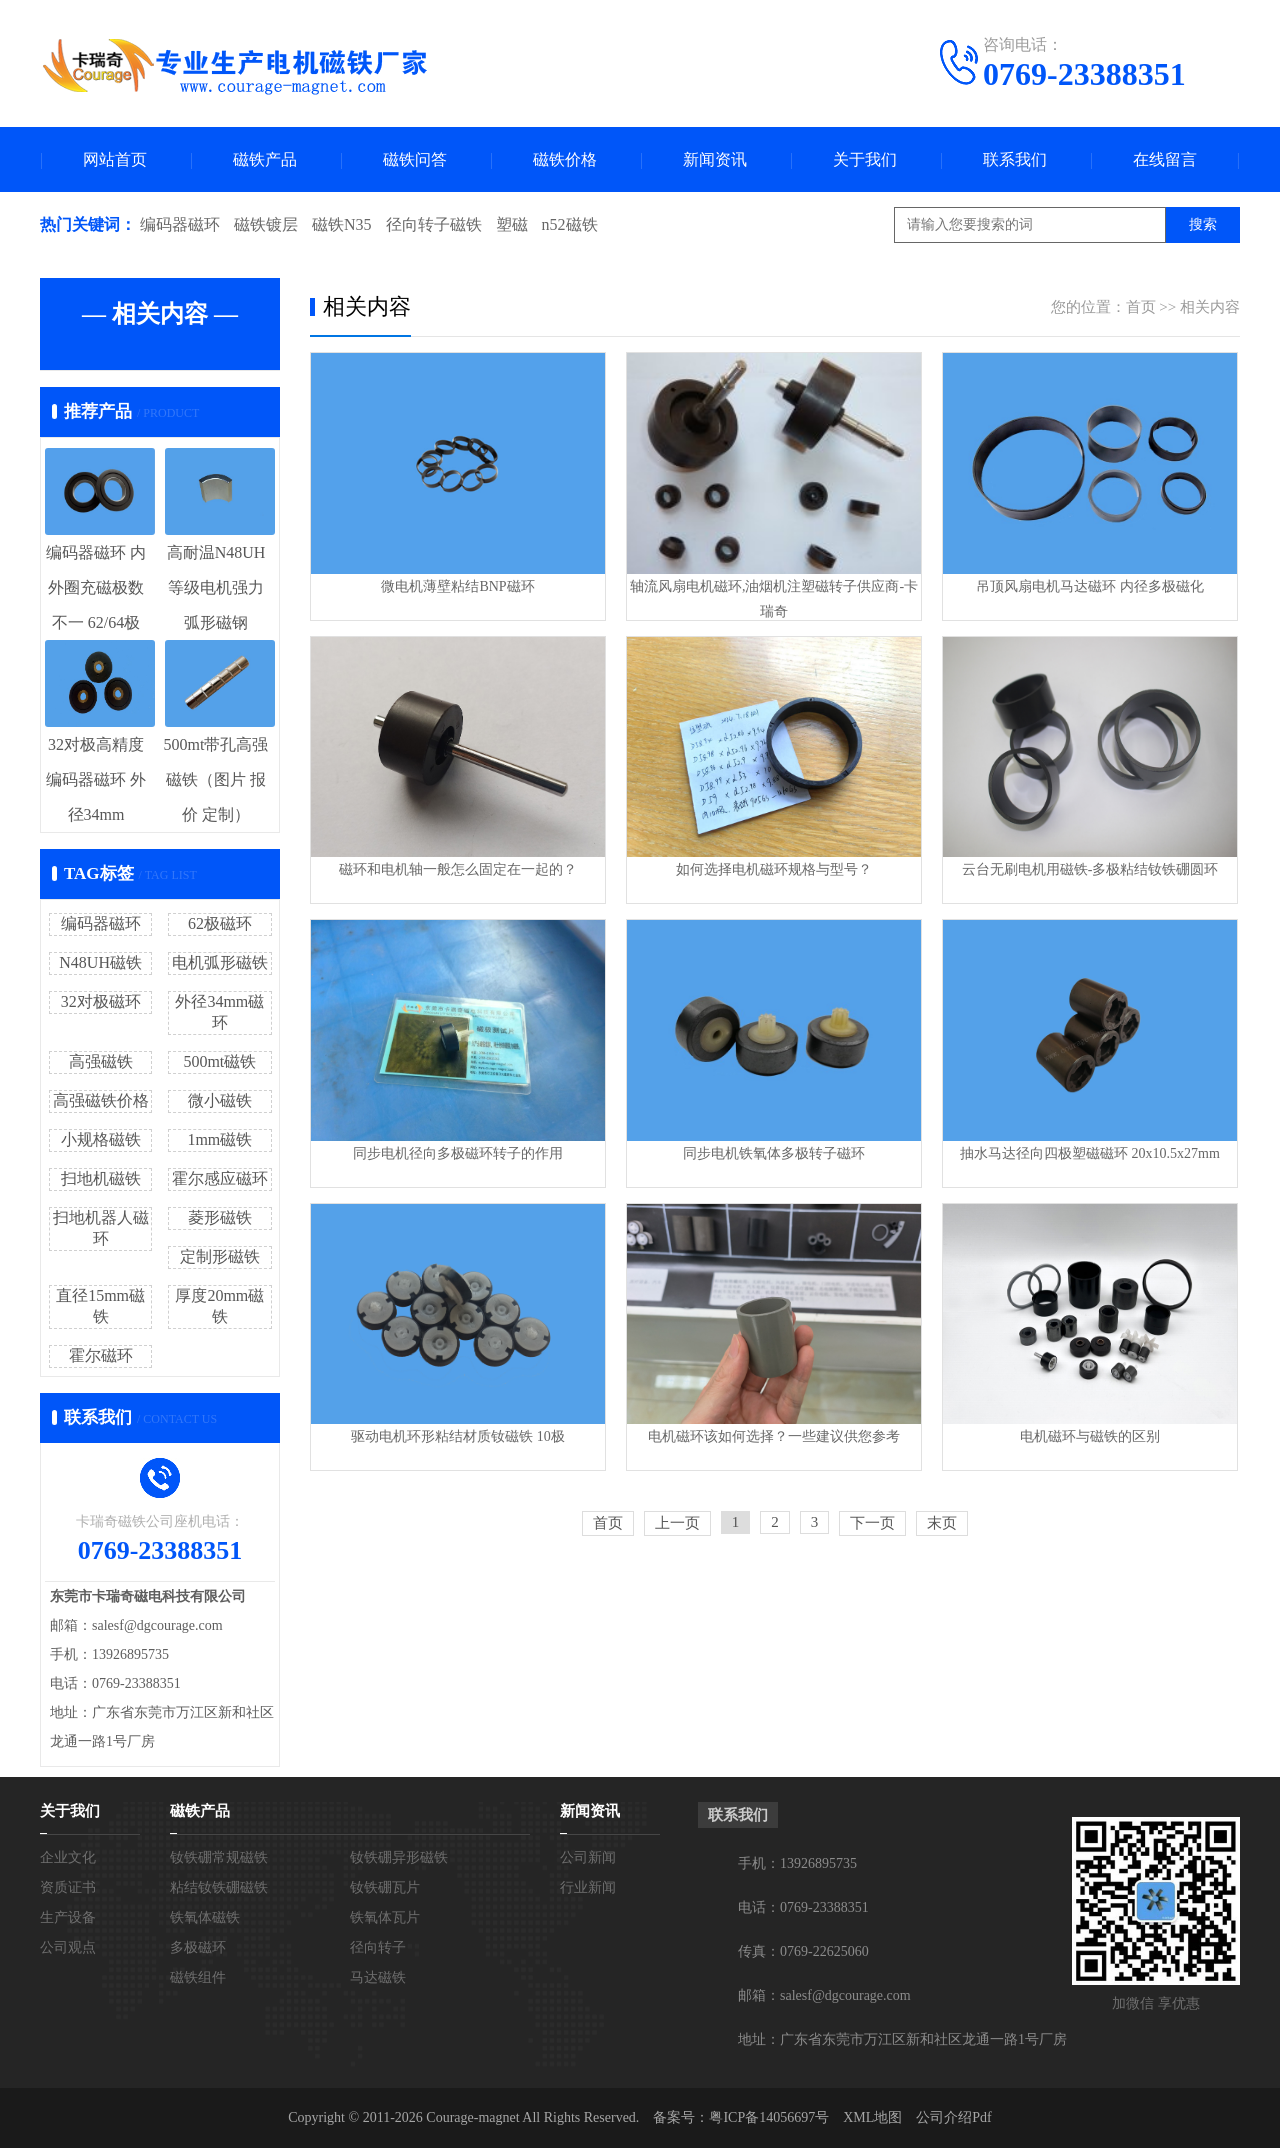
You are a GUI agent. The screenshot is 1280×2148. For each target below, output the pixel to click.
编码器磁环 (180, 224)
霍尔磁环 (101, 1355)
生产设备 (68, 1917)
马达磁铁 (378, 1977)
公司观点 (68, 1947)
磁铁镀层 (266, 224)
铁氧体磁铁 (205, 1917)
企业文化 (68, 1857)
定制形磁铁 (220, 1256)
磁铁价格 (565, 159)
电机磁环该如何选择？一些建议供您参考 (774, 1436)
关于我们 (865, 159)
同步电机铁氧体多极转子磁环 (774, 1153)
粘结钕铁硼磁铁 (219, 1887)
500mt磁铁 (219, 1061)
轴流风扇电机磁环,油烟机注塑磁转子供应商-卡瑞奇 (774, 599)
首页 (1141, 307)
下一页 (872, 1523)
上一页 (677, 1523)
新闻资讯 (715, 159)
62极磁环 (220, 923)
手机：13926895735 (797, 1863)
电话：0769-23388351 (803, 1907)
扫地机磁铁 (101, 1178)
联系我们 (1015, 159)
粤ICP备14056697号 (769, 2117)
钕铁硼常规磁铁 (219, 1857)
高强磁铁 (101, 1061)
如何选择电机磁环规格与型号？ (774, 869)
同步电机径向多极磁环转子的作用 (458, 1153)
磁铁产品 (265, 159)
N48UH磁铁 (100, 962)
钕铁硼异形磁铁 (399, 1857)
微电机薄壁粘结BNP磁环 (457, 586)
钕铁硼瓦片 (385, 1887)
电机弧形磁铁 (220, 962)
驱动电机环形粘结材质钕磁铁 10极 (458, 1436)
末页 (942, 1523)
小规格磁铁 (101, 1139)
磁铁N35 (342, 224)
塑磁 (512, 224)
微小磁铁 (220, 1100)
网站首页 (115, 159)
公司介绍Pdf (953, 2117)
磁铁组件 (198, 1977)
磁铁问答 (415, 159)
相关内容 (1210, 307)
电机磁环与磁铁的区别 (1090, 1436)
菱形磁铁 (220, 1217)
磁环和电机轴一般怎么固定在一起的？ (458, 869)
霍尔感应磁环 (220, 1178)
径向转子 (378, 1947)
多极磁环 (198, 1947)
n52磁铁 (570, 224)
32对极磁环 (101, 1001)
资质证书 (68, 1887)
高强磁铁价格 (101, 1100)
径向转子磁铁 (434, 224)
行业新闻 (588, 1887)
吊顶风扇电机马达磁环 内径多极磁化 (1090, 586)
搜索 (1203, 224)
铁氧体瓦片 (385, 1917)
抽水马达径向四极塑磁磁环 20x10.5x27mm (1090, 1153)
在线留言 (1165, 159)
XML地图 (872, 2117)
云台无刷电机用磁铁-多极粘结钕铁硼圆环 (1090, 869)
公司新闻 (588, 1857)
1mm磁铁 (219, 1139)
